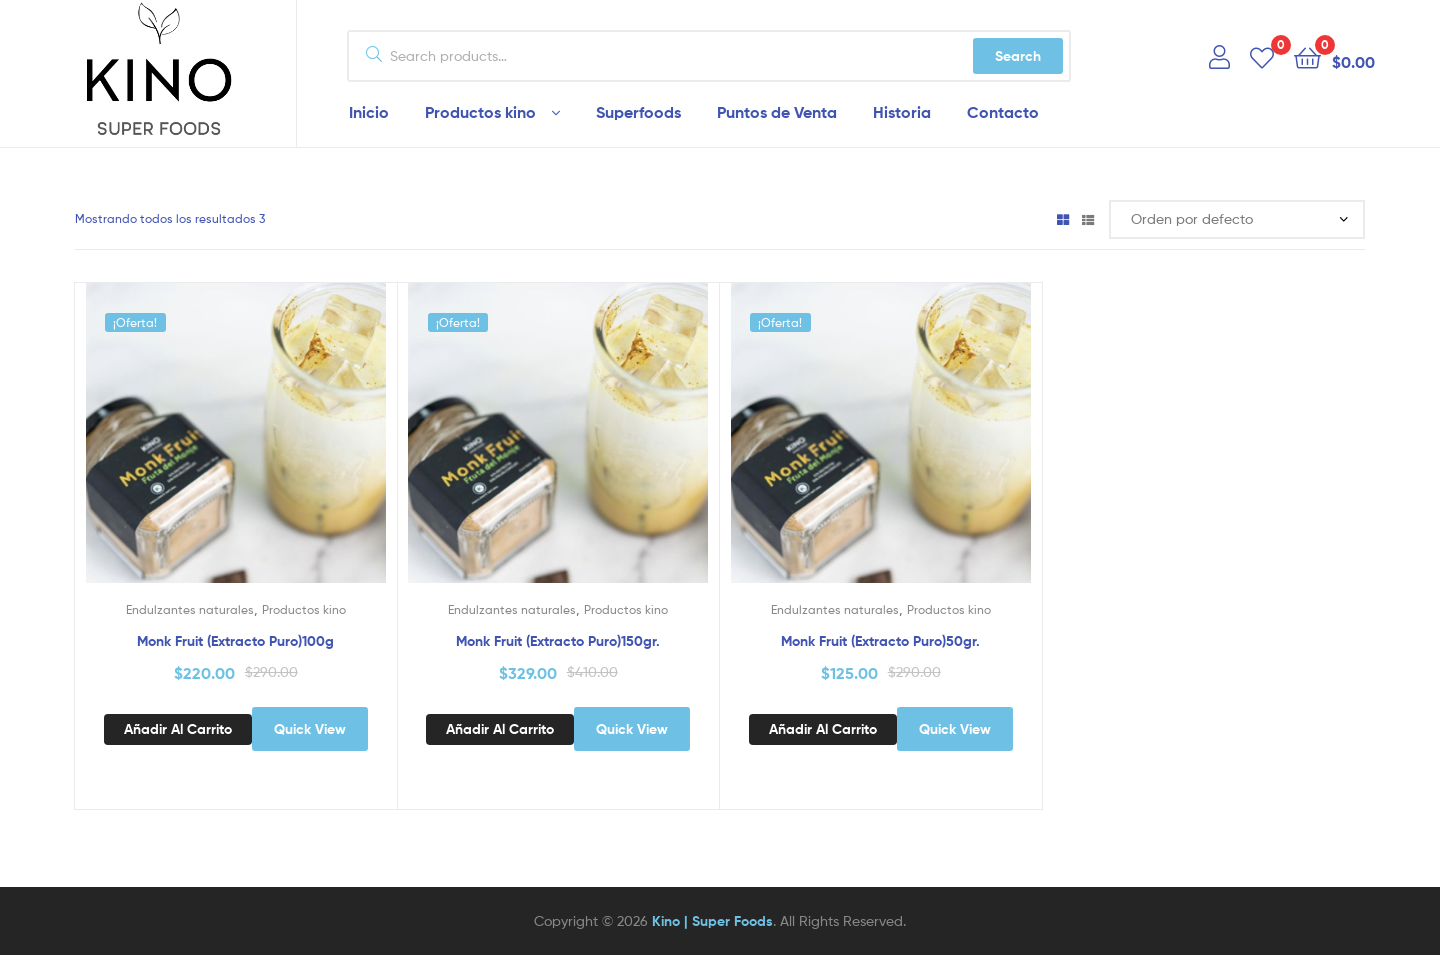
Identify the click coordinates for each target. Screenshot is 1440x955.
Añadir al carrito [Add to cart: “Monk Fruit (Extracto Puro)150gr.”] (500, 729)
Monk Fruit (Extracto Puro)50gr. (880, 641)
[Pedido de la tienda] (1237, 219)
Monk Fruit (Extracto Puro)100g (235, 641)
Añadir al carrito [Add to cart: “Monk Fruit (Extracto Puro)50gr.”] (823, 729)
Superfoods (638, 112)
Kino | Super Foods (712, 921)
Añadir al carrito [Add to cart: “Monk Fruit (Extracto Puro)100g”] (178, 729)
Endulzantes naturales (190, 609)
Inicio (369, 112)
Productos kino (480, 112)
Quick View (310, 729)
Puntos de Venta (777, 112)
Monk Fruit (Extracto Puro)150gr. (558, 641)
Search (1018, 56)
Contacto (1003, 112)
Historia (902, 112)
